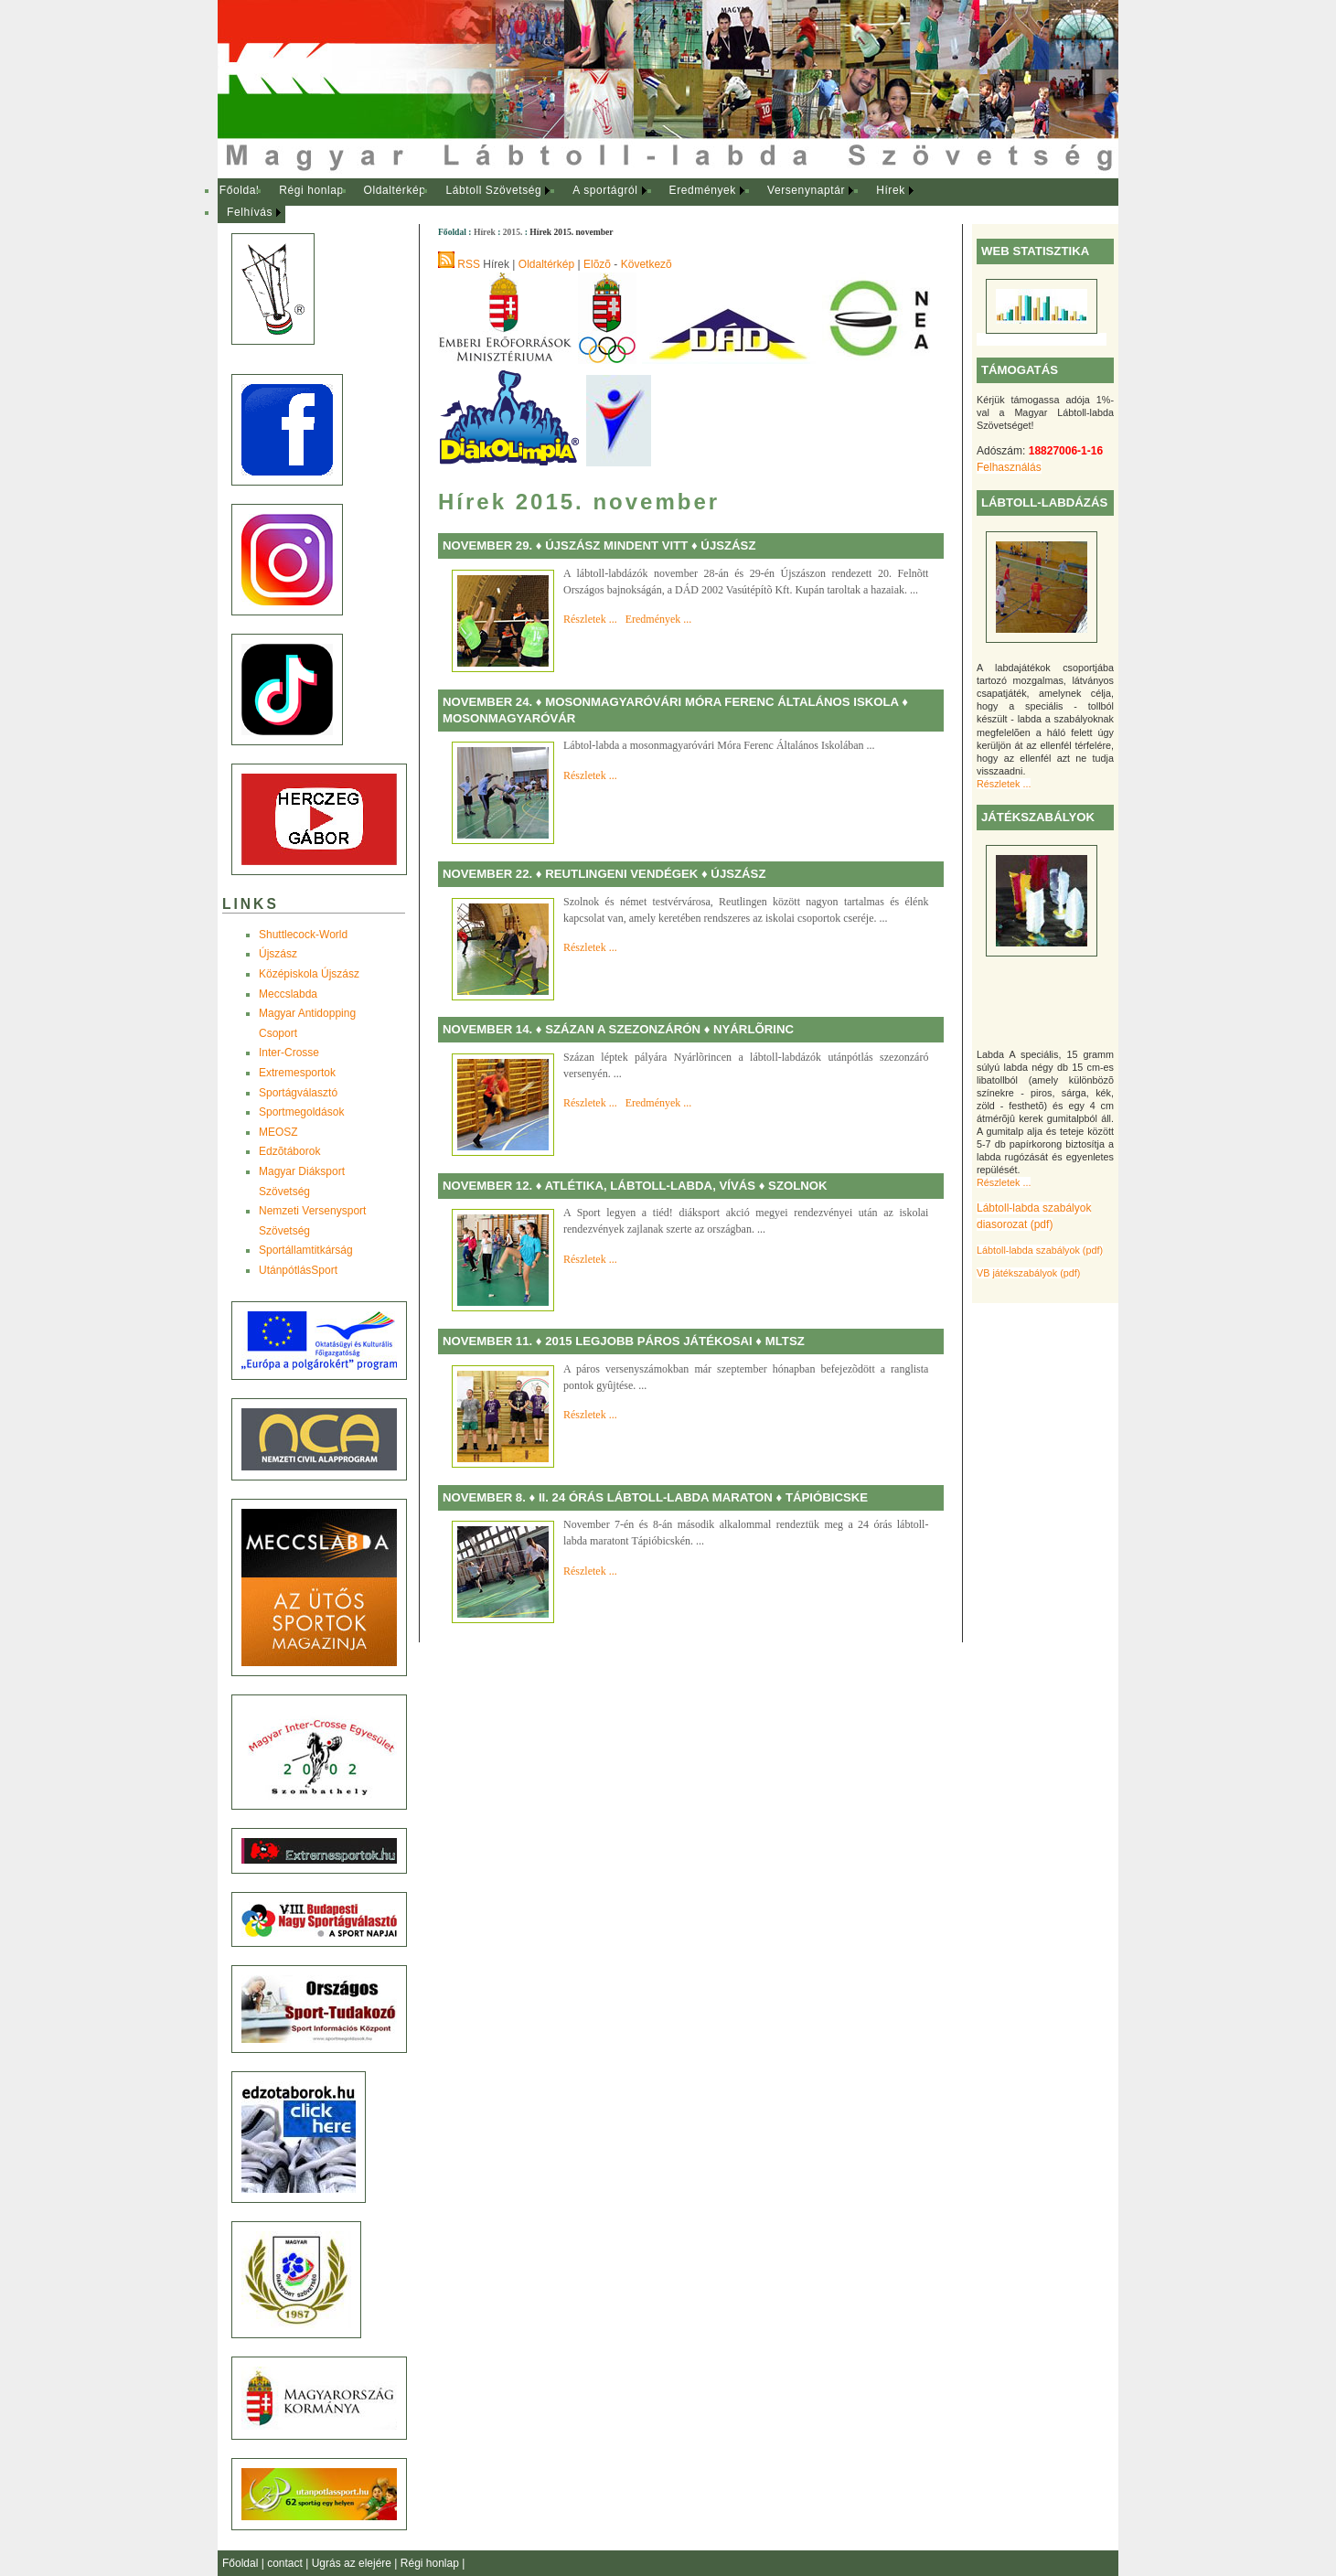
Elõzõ (597, 264)
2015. (513, 232)
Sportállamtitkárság (306, 1250)
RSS (468, 264)
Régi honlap (311, 190)
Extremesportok (297, 1072)
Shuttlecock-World (303, 934)
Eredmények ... (658, 619)
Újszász (278, 953)
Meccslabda (288, 994)
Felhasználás (1009, 467)
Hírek (890, 190)
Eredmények (702, 190)
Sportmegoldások (301, 1112)
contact (286, 2563)
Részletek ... (1004, 783)
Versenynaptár (806, 190)
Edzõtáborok (289, 1151)
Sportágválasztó (298, 1092)
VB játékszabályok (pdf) (1028, 1272)
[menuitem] (239, 191)
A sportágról (604, 190)
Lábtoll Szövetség (493, 190)
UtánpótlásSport (298, 1270)
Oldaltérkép (395, 190)
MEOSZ (278, 1132)
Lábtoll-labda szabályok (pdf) (1040, 1250)
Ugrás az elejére (353, 2563)
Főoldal (239, 190)
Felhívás (250, 212)
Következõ (646, 264)
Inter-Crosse (289, 1052)
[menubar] (583, 201)
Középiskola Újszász (309, 973)
